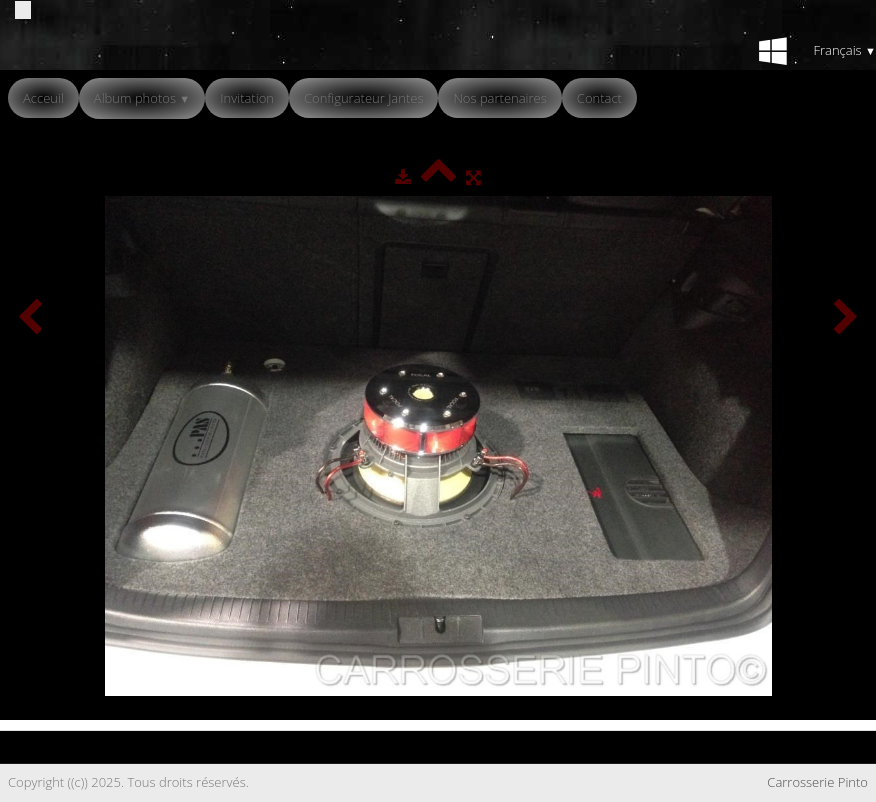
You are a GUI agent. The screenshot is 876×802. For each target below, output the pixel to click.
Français (844, 50)
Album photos (142, 98)
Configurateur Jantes (364, 98)
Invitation (247, 98)
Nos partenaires (499, 98)
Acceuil (43, 98)
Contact (599, 98)
